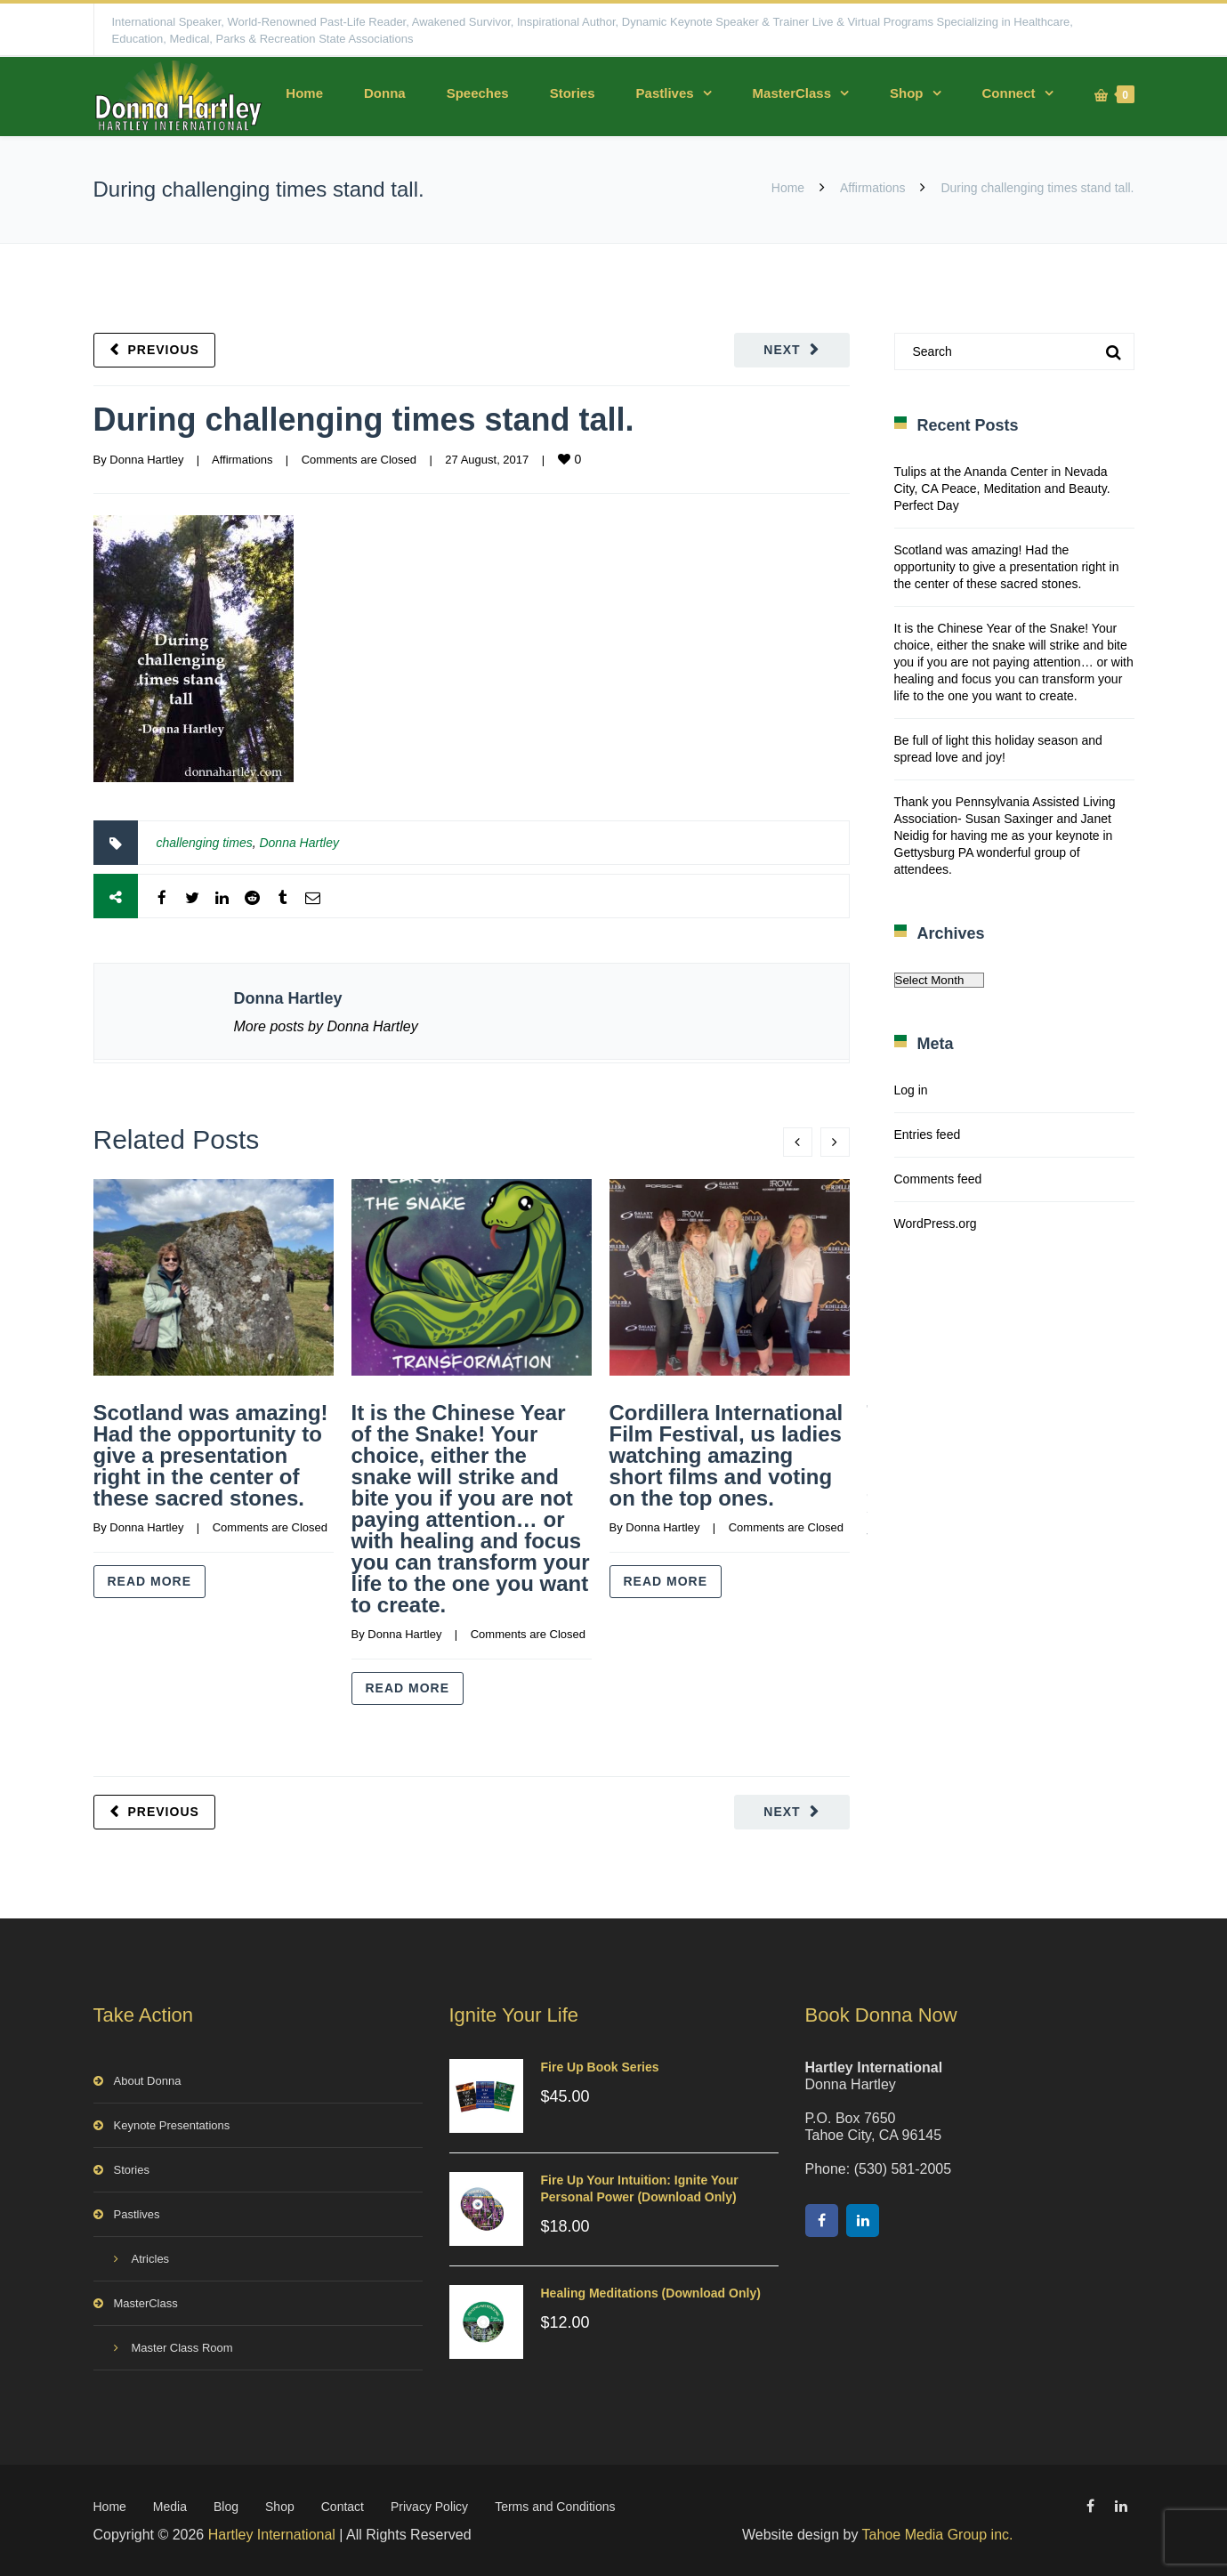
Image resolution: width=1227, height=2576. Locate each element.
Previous (163, 350)
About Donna (148, 2080)
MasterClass (792, 93)
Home (304, 93)
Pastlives (665, 93)
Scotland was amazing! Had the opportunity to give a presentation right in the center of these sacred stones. (210, 1455)
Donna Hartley (146, 459)
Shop (907, 93)
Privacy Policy (429, 2506)
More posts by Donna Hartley (326, 1026)
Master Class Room (182, 2347)
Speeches (478, 93)
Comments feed (938, 1179)
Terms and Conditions (555, 2506)
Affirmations (873, 188)
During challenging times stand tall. (363, 419)
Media (170, 2506)
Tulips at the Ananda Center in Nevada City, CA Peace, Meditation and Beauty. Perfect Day (1002, 488)
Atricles (151, 2258)
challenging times (205, 843)
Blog (226, 2506)
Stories (572, 93)
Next (781, 350)
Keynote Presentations (172, 2125)
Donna (385, 93)
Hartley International (271, 2534)
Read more (150, 1581)
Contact (342, 2506)
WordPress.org (935, 1223)
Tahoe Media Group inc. (937, 2534)
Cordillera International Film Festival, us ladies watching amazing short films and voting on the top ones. (726, 1455)
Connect (1009, 93)
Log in (911, 1090)
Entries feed (927, 1134)
